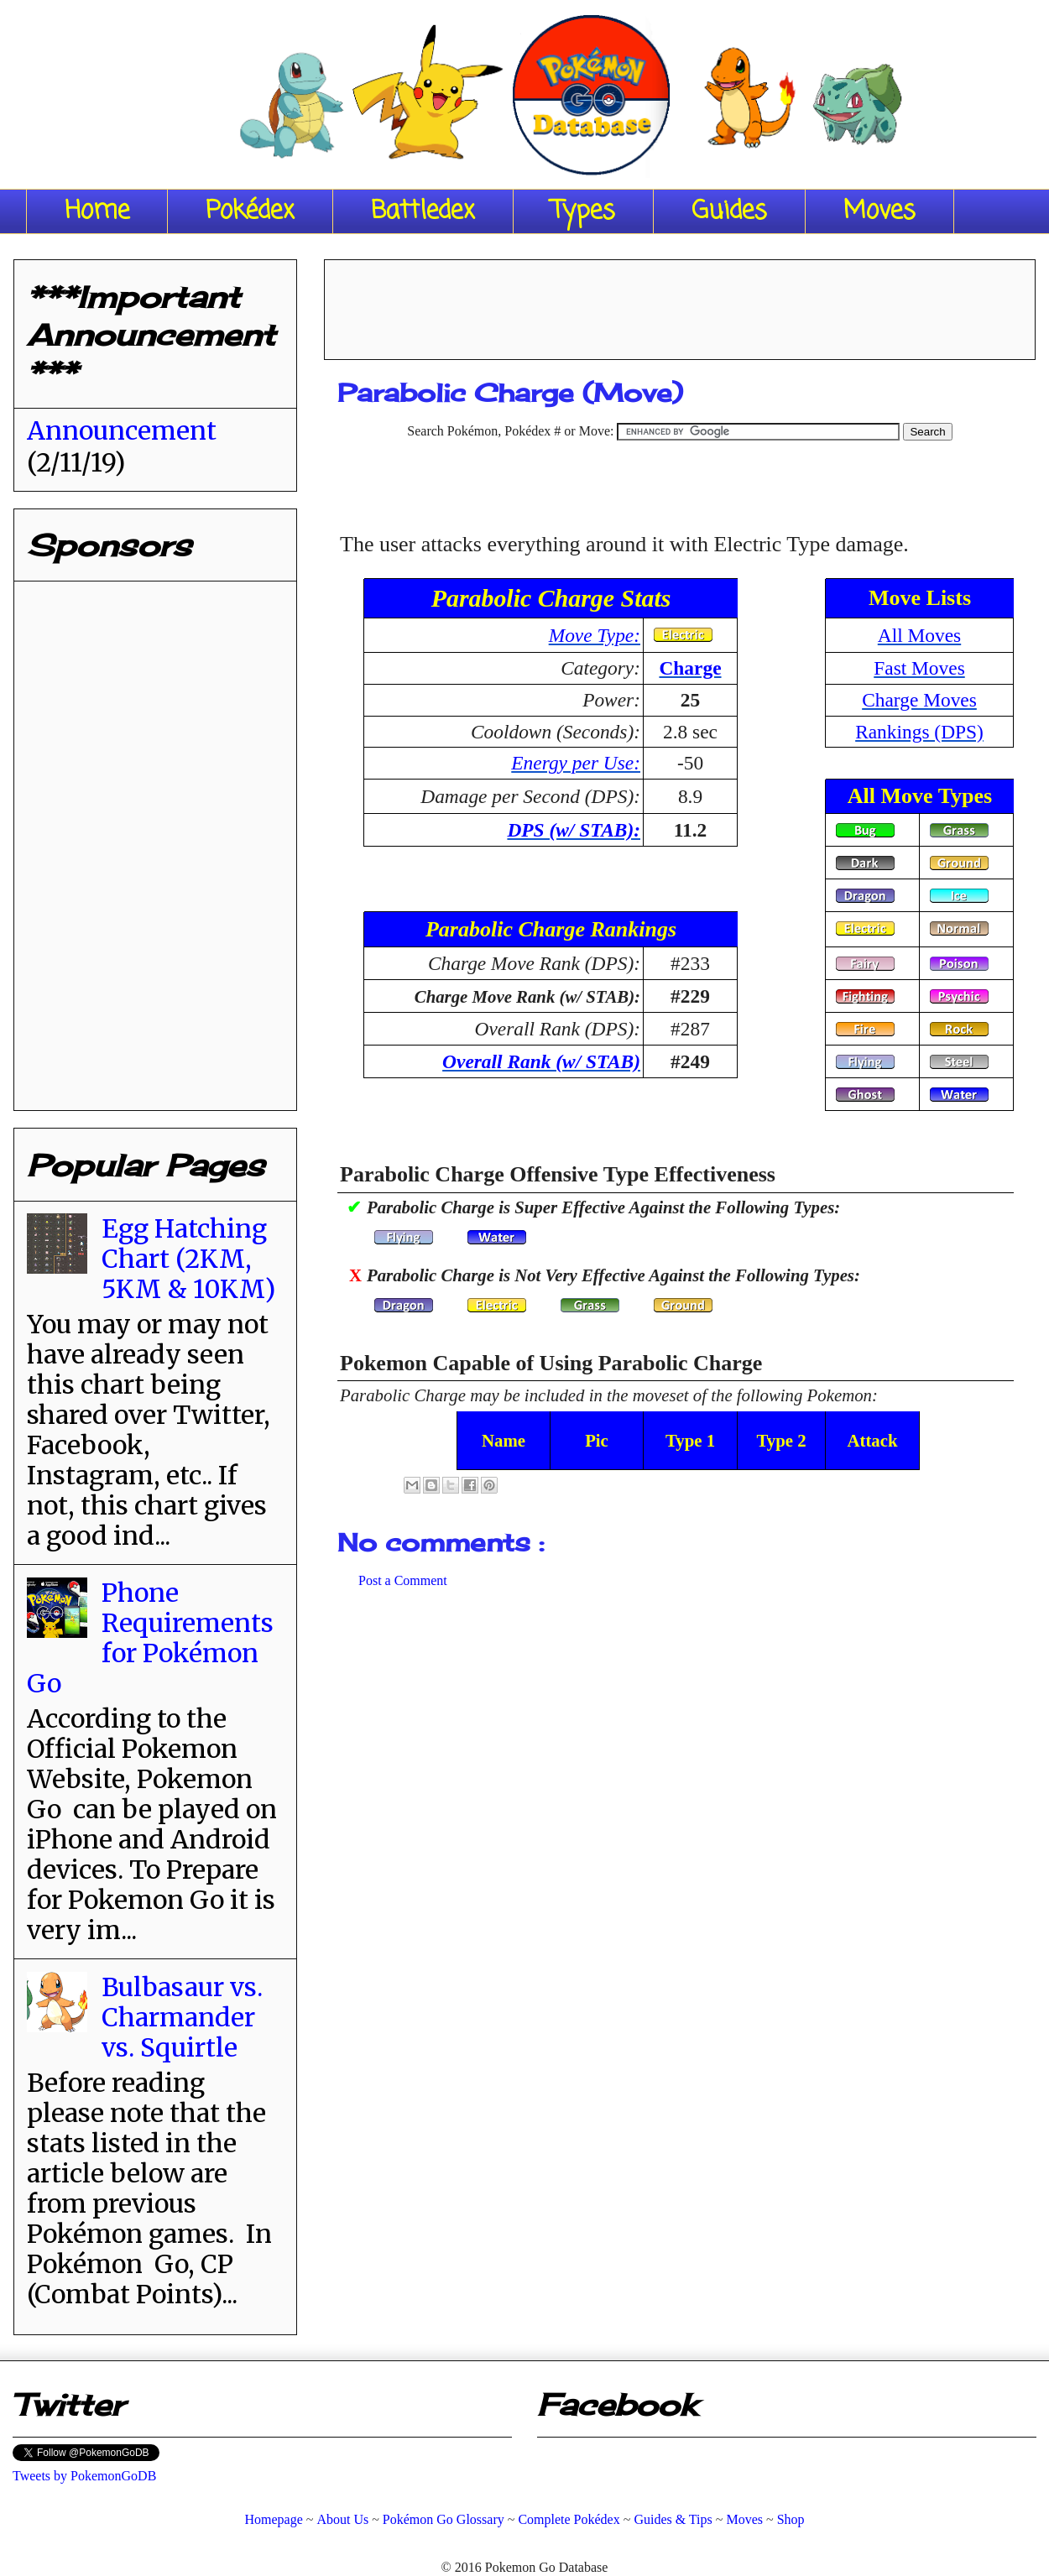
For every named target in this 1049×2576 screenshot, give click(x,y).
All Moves (919, 635)
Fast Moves (919, 668)
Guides (729, 211)
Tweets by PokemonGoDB (84, 2476)
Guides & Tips (673, 2519)
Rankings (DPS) (919, 732)
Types (583, 211)
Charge (690, 668)
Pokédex (250, 211)
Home (97, 211)
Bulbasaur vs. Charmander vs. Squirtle (182, 2017)
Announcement (122, 430)
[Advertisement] (679, 304)
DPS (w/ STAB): (573, 830)
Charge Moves (919, 700)
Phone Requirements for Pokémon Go (150, 1638)
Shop (791, 2519)
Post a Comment (402, 1580)
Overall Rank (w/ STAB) (541, 1061)
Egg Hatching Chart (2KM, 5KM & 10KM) (188, 1258)
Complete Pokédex (568, 2519)
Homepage (273, 2519)
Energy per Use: (575, 763)
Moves (879, 211)
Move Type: (594, 635)
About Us (342, 2519)
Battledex (423, 211)
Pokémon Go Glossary (443, 2519)
